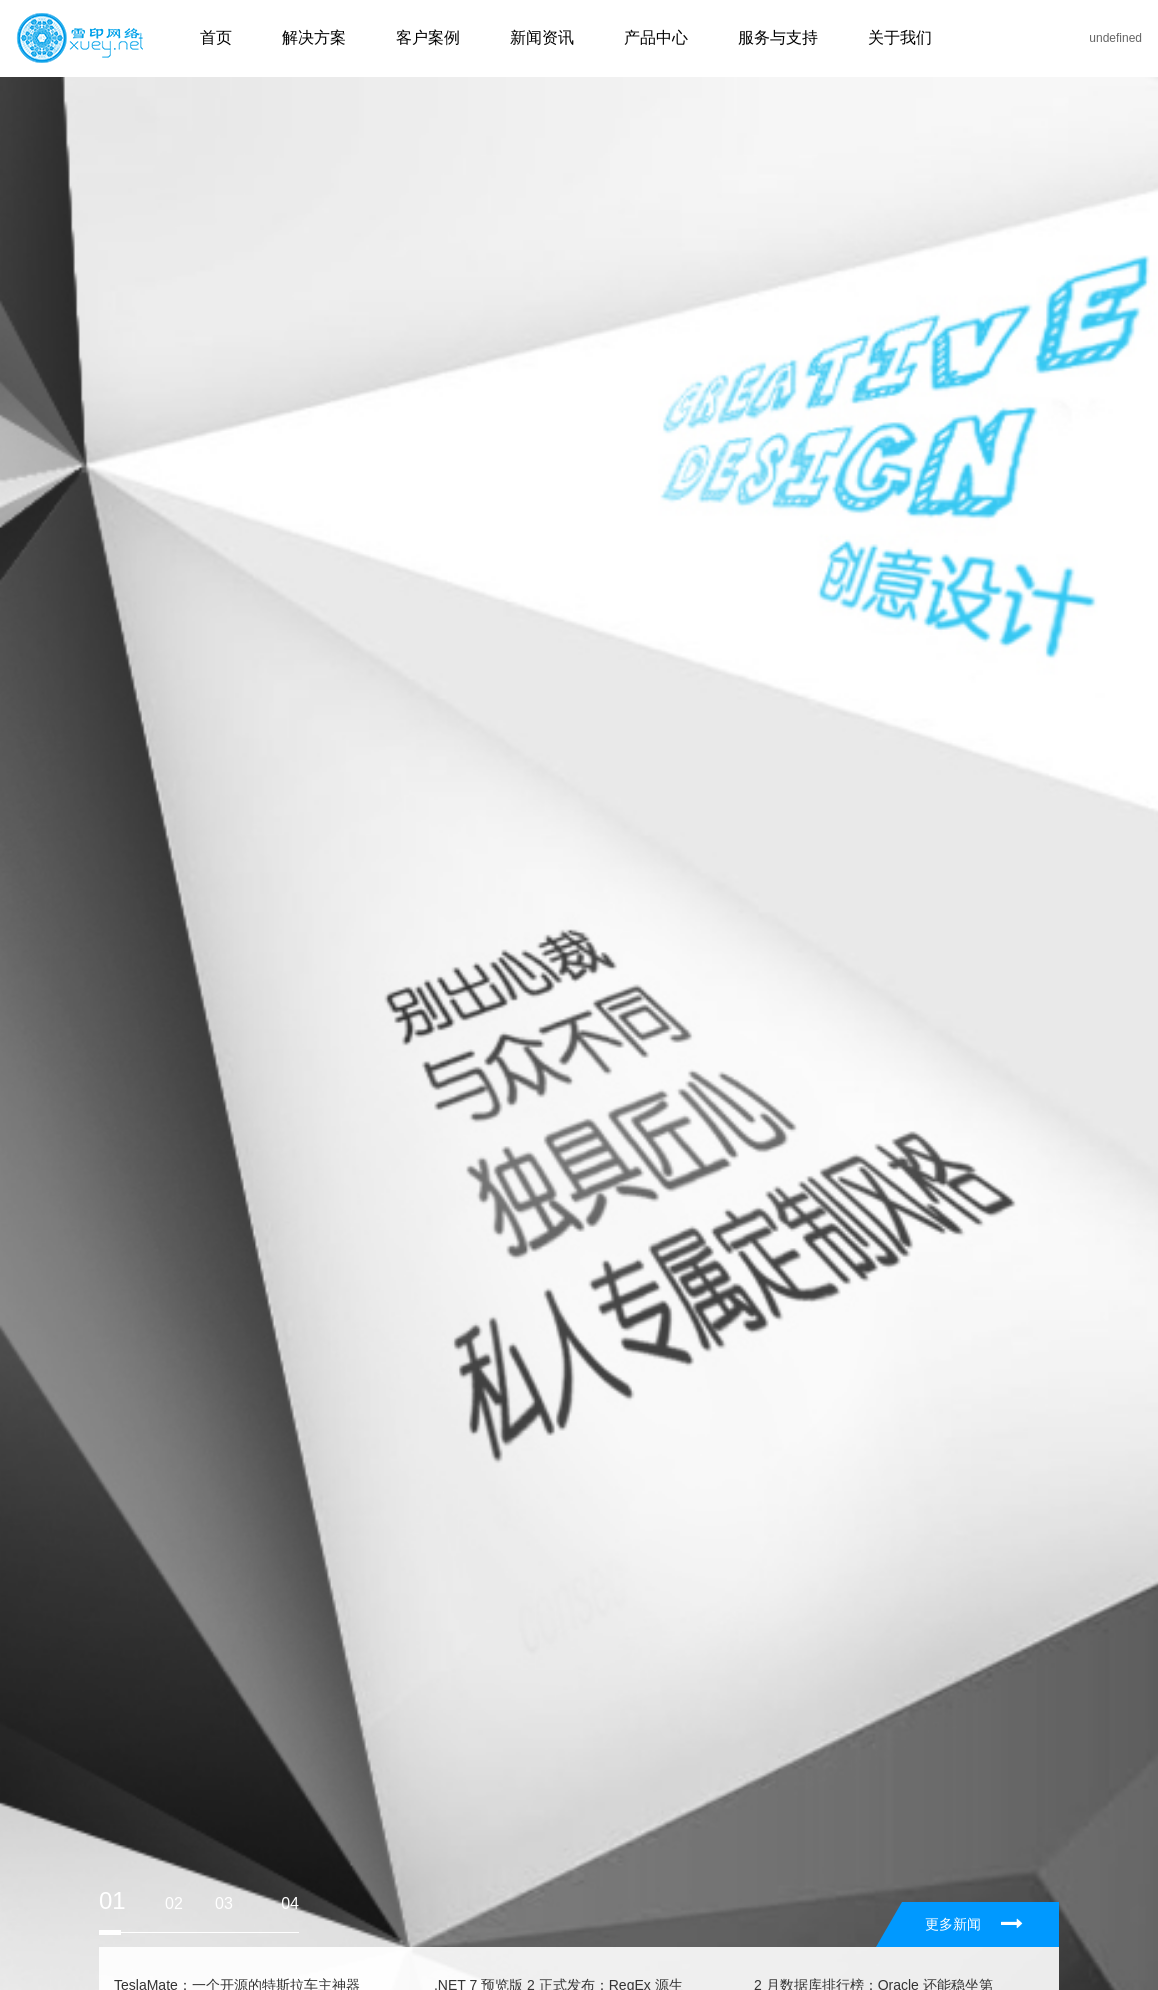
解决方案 (314, 37)
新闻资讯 (542, 37)
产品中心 (656, 37)
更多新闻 (974, 1923)
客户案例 (428, 37)
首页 (216, 37)
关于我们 (900, 37)
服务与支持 (778, 37)
